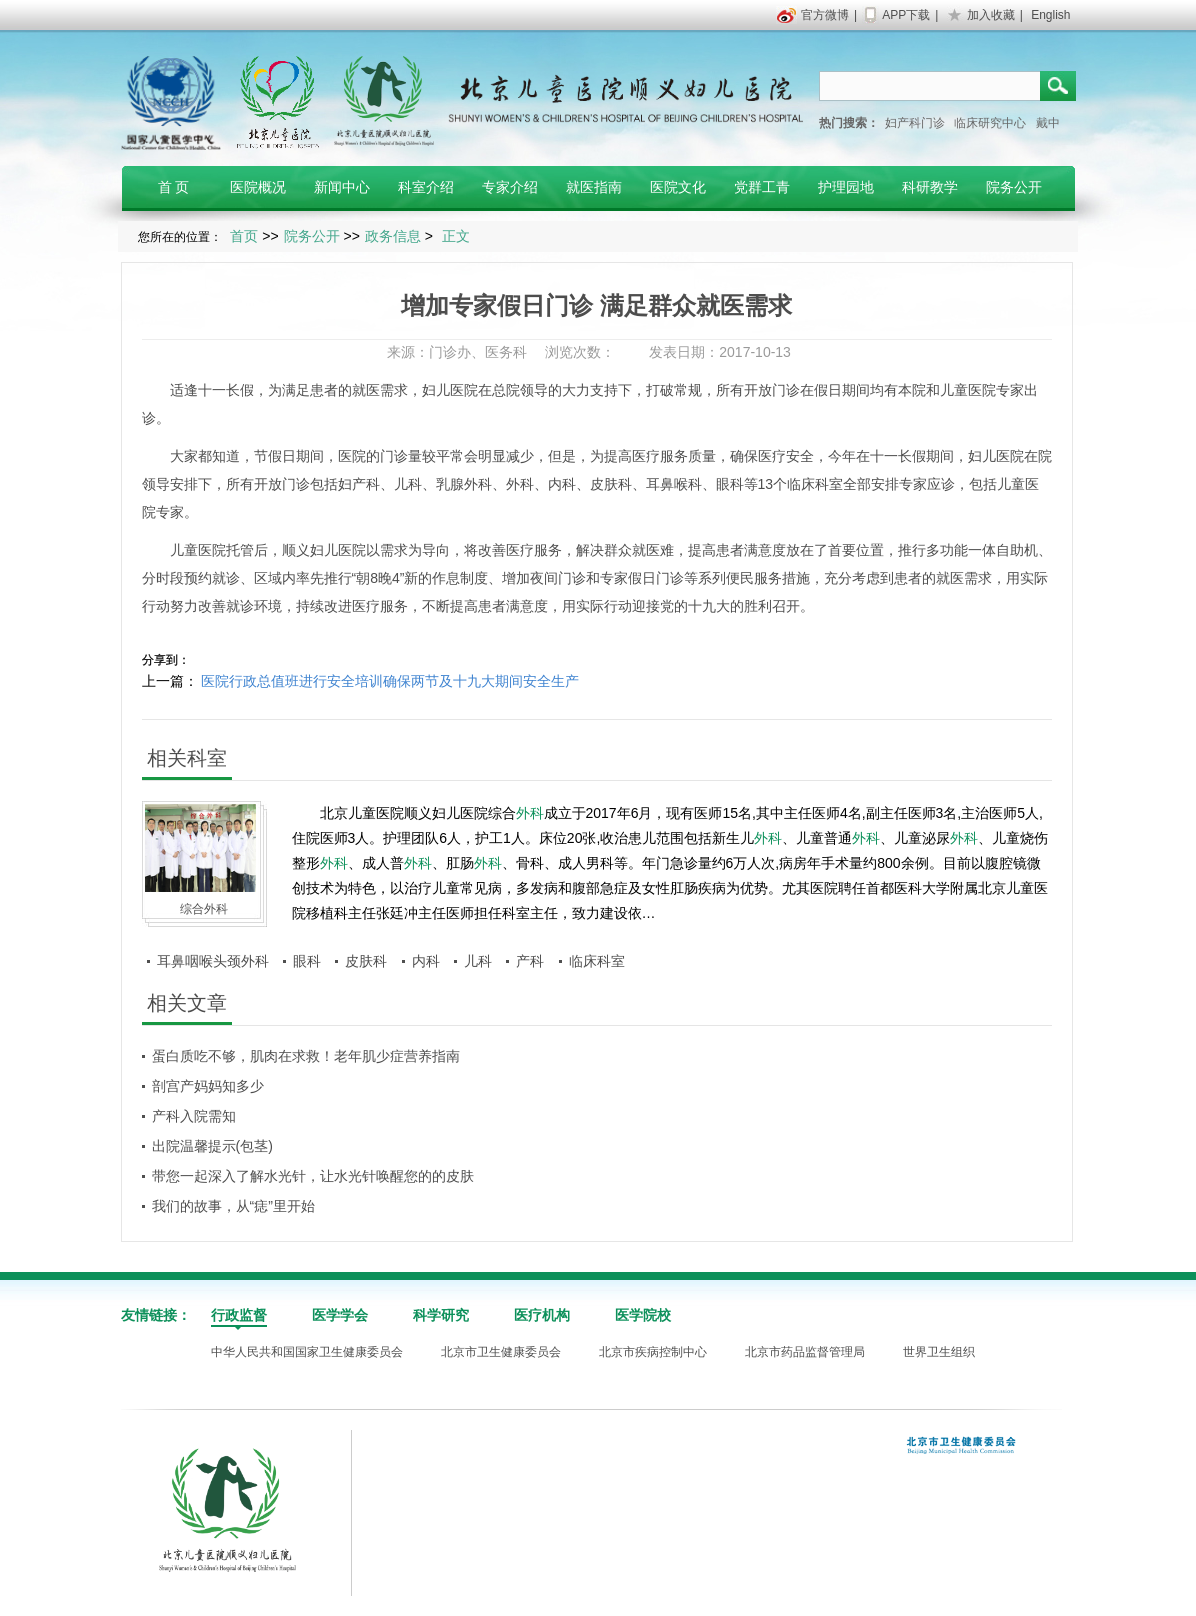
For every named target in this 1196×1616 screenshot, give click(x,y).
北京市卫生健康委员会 (501, 1352)
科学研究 (441, 1315)
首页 (244, 236)
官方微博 (825, 15)
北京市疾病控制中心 (653, 1352)
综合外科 (204, 909)
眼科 (730, 484)
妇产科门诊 (915, 123)
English (1050, 15)
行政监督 (239, 1315)
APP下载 (906, 15)
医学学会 (340, 1315)
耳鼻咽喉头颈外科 (213, 961)
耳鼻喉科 (674, 484)
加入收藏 (991, 15)
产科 (366, 484)
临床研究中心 (990, 123)
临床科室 (815, 484)
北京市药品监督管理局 (805, 1352)
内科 (562, 484)
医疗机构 (542, 1315)
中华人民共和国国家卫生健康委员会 (307, 1352)
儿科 (408, 484)
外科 (478, 484)
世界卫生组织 (939, 1352)
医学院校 (643, 1315)
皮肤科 (611, 484)
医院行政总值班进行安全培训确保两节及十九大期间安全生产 (390, 681)
